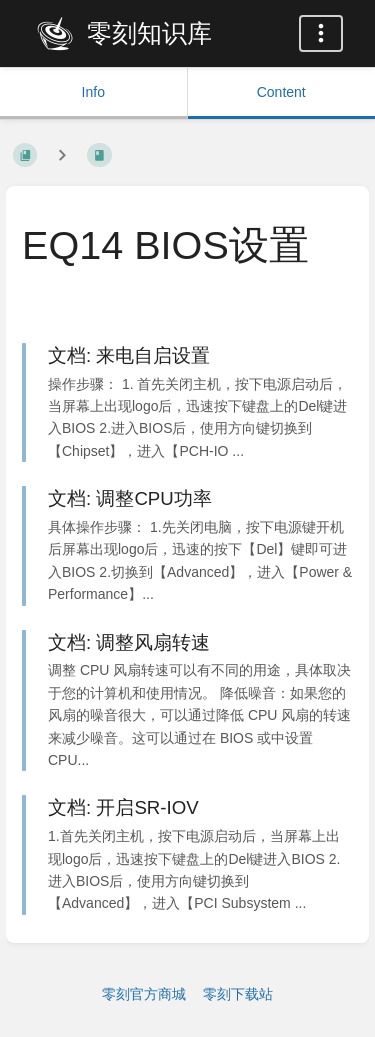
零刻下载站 (238, 994)
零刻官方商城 (144, 994)
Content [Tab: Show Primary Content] (281, 92)
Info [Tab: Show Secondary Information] (93, 92)
